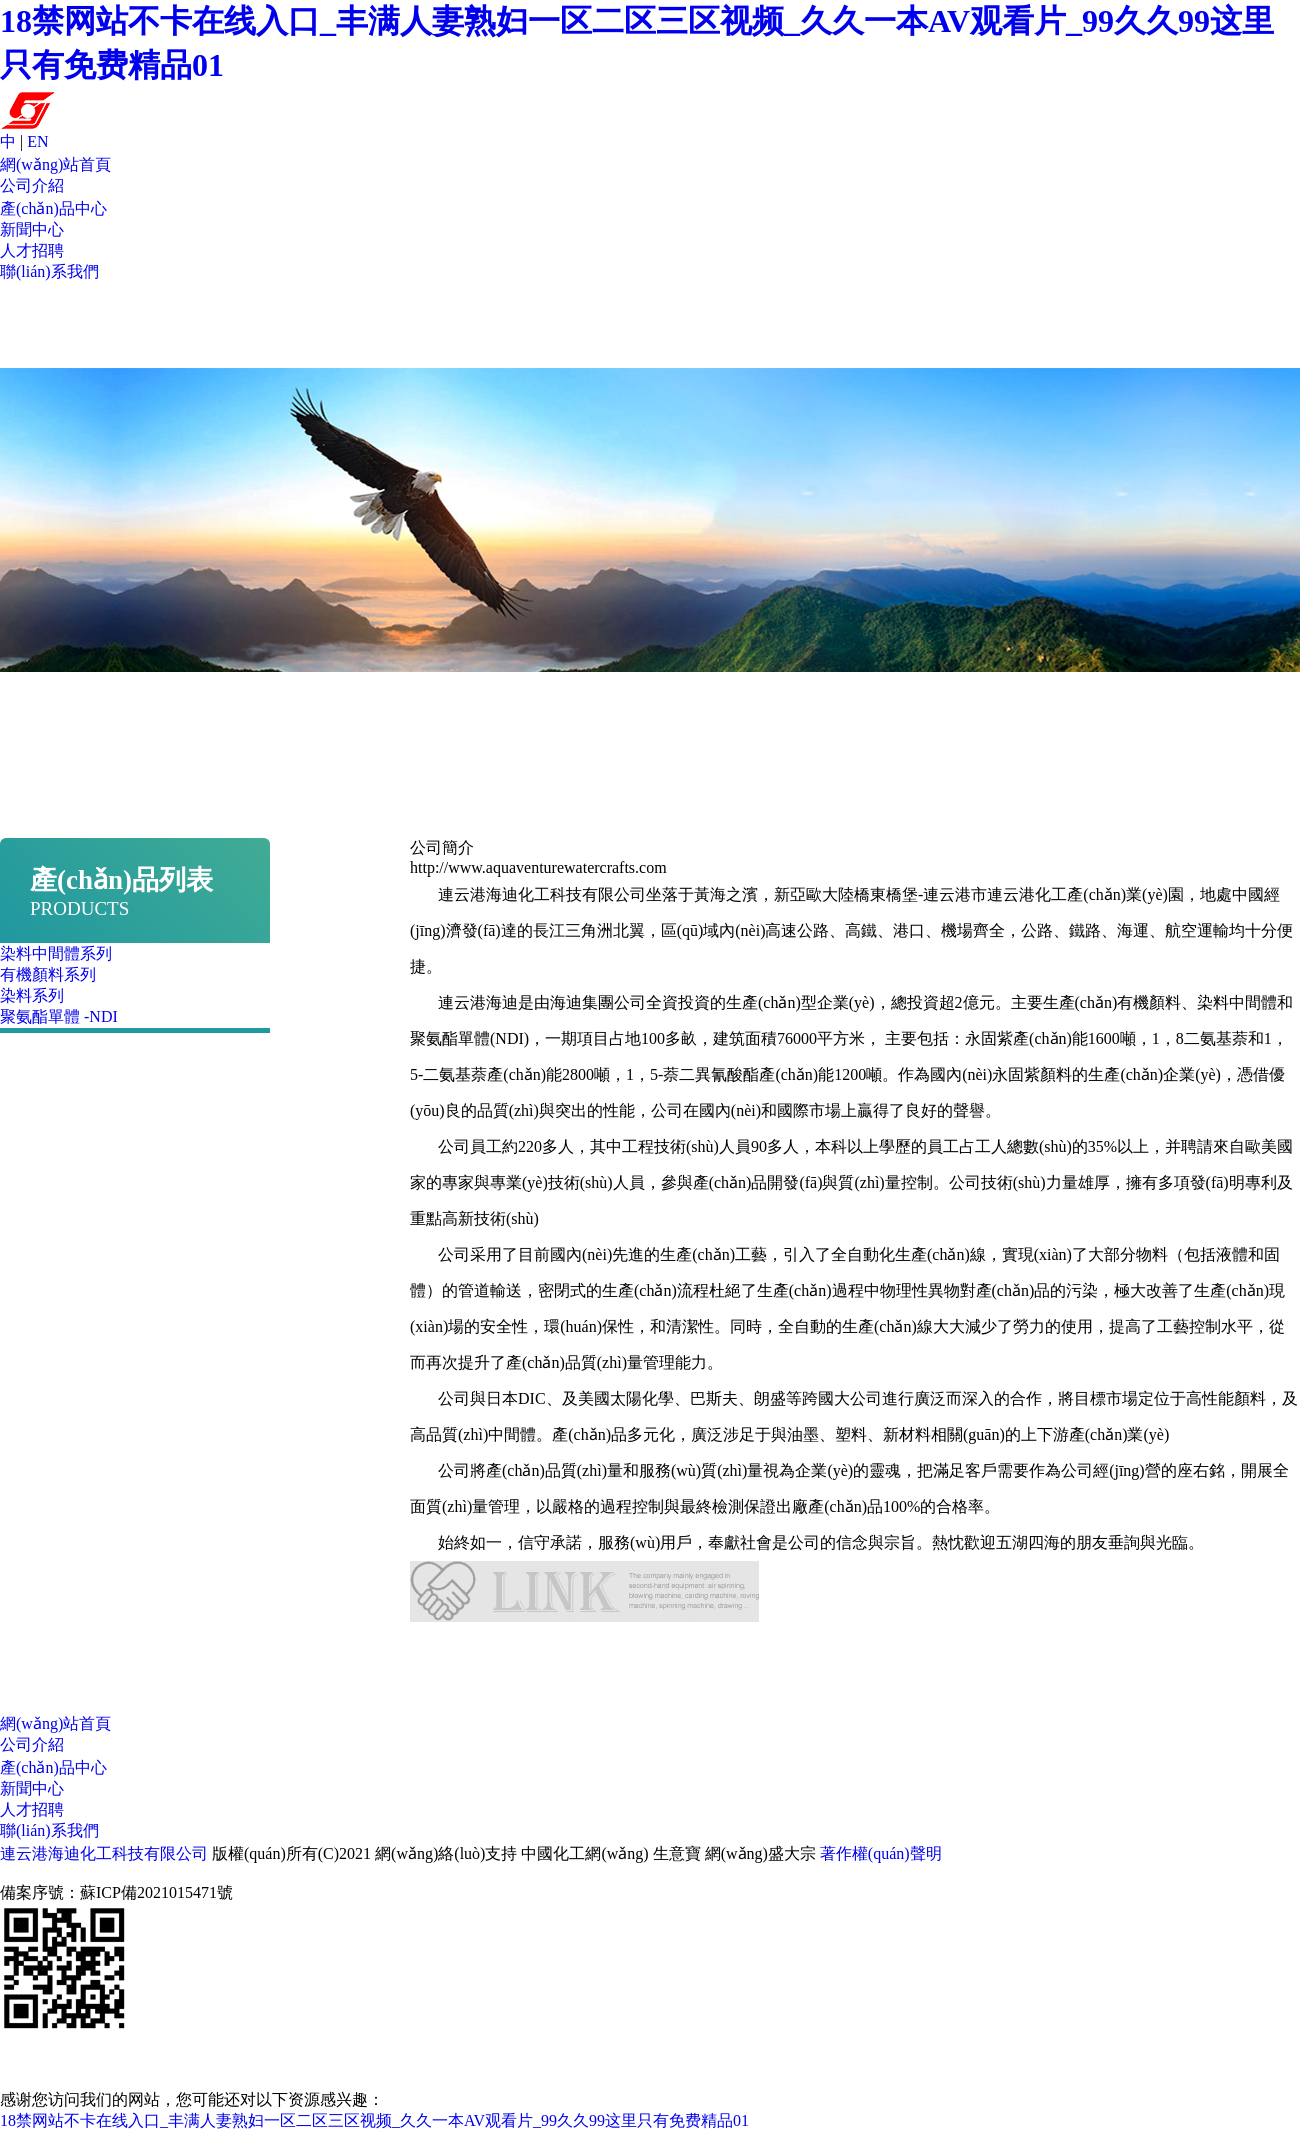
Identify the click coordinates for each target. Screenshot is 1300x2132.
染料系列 (32, 995)
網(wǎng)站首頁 (55, 164)
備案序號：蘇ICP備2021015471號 (116, 1892)
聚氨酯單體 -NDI (59, 1016)
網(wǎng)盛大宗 (760, 1853)
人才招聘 (32, 250)
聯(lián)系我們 (49, 271)
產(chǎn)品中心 (53, 208)
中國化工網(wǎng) (584, 1853)
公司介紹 (32, 185)
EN (37, 141)
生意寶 (677, 1853)
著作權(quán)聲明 (881, 1853)
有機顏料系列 (48, 974)
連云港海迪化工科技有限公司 (104, 1853)
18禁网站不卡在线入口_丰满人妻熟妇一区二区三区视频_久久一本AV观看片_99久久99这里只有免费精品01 (374, 2120)
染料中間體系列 (56, 953)
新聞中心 (32, 229)
